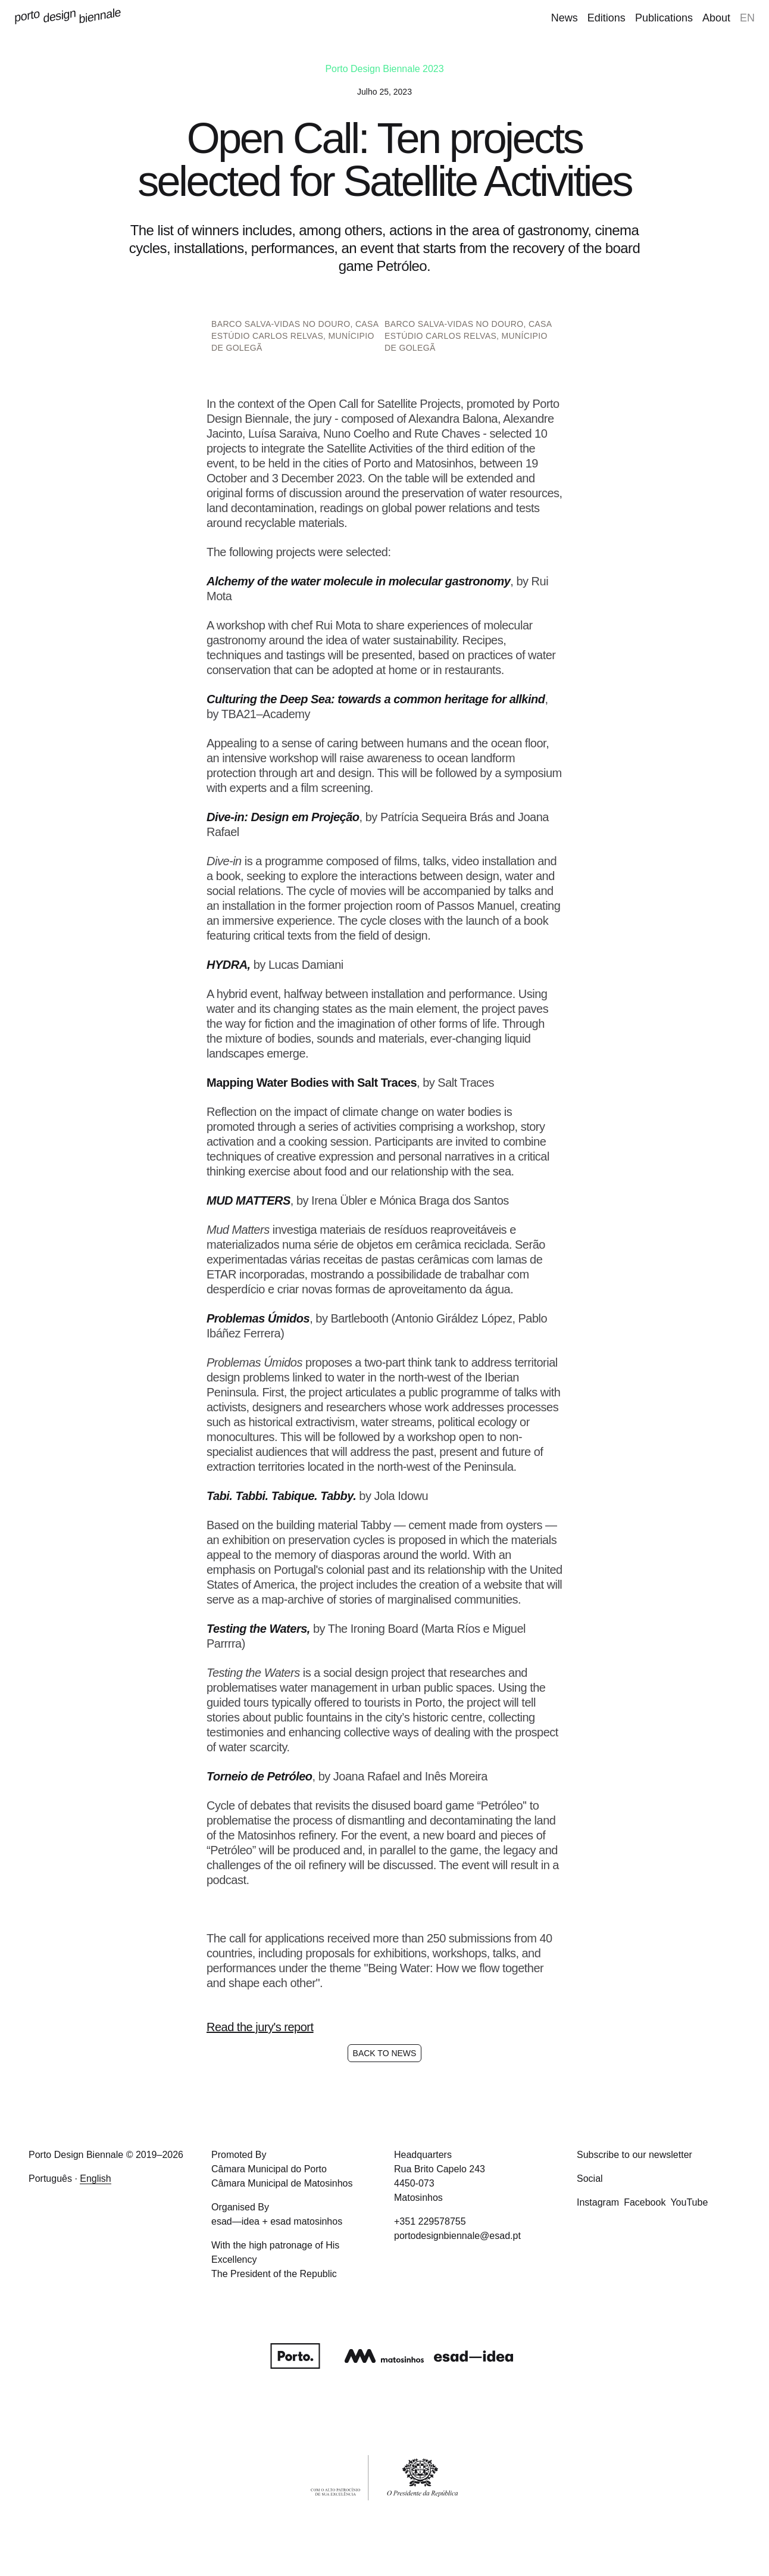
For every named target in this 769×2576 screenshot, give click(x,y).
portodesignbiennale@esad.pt (457, 2236)
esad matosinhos (306, 2221)
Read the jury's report (260, 2027)
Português (50, 2178)
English (95, 2178)
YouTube (689, 2202)
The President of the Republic (274, 2274)
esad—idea (235, 2221)
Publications (664, 18)
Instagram (598, 2202)
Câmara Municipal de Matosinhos (281, 2183)
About (716, 18)
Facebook (644, 2202)
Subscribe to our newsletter (634, 2155)
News (564, 18)
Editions (606, 18)
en (747, 18)
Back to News (385, 2053)
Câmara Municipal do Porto (269, 2169)
